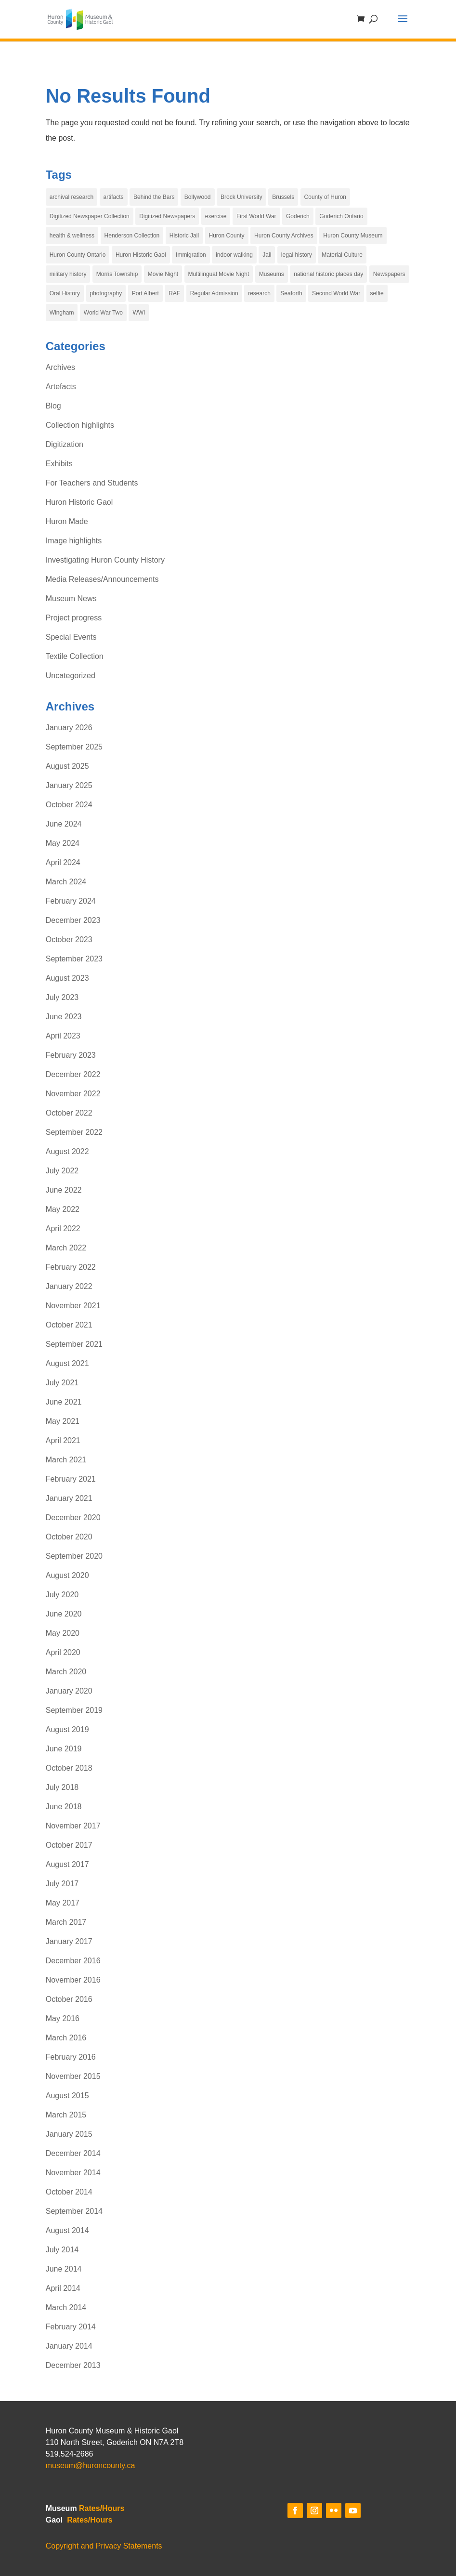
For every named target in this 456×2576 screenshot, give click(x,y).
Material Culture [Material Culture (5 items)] (342, 254)
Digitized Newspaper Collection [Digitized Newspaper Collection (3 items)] (90, 216)
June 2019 (64, 1749)
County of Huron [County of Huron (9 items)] (325, 197)
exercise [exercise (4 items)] (216, 216)
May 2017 (62, 1903)
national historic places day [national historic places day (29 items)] (328, 274)
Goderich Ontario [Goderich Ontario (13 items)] (341, 216)
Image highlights (74, 541)
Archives (60, 367)
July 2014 (62, 2250)
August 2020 (67, 1575)
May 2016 (62, 2018)
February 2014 (71, 2327)
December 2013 (73, 2365)
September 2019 (74, 1710)
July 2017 (62, 1883)
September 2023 (74, 959)
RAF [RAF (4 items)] (174, 293)
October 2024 (69, 805)
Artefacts (61, 386)
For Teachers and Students (92, 483)
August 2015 (67, 2095)
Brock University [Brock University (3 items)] (241, 197)
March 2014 (66, 2307)
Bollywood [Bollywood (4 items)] (197, 197)
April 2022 (63, 1228)
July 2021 (62, 1383)
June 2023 (64, 1016)
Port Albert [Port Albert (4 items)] (145, 293)
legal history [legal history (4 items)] (296, 254)
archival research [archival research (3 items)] (71, 197)
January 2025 (69, 785)
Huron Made (67, 521)
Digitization (64, 444)
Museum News (71, 598)
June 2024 (64, 824)
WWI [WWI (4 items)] (138, 312)
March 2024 (66, 882)
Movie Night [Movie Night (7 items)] (163, 274)
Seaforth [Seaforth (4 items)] (291, 293)
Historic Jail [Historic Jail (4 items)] (184, 235)
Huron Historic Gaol (79, 502)
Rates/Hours (101, 2508)
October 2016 (69, 1999)
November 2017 (73, 1826)
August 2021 (67, 1363)
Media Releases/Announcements (102, 579)
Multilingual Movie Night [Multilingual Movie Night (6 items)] (218, 274)
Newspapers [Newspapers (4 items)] (389, 274)
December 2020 (73, 1517)
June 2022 (64, 1190)
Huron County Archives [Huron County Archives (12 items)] (283, 235)
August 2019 (67, 1729)
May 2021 (62, 1421)
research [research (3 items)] (259, 293)
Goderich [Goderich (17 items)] (298, 216)
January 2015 (69, 2134)
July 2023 (62, 997)
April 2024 (63, 862)
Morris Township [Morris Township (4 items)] (117, 274)
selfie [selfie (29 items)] (377, 293)
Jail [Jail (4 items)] (266, 254)
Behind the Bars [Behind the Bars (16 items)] (153, 197)
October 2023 (69, 939)
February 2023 (71, 1055)
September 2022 (74, 1132)
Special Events (71, 637)
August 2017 (67, 1864)
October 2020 (69, 1537)
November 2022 (73, 1094)
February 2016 (71, 2057)
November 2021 (73, 1305)
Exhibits (59, 464)
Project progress (74, 618)
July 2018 (62, 1787)
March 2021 (66, 1460)
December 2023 (73, 920)
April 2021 (63, 1440)
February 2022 (71, 1267)
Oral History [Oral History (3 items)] (65, 293)
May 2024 (62, 843)
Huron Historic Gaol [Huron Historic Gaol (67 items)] (141, 254)
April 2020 (63, 1652)
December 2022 (73, 1074)
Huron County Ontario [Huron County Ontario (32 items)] (78, 254)
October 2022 (69, 1113)
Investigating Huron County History (105, 560)
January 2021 (69, 1498)
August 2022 (67, 1151)
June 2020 (64, 1614)
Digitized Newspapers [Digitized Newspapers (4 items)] (167, 216)
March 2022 (66, 1248)
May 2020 (62, 1633)
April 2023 (63, 1036)
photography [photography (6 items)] (106, 293)
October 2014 (69, 2192)
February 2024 (71, 901)
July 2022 (62, 1171)
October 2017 (69, 1845)
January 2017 (69, 1941)
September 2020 (74, 1556)
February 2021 (71, 1479)
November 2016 (73, 1980)
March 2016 (66, 2038)
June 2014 (64, 2269)
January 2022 (69, 1286)
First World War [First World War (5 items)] (256, 216)
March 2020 (66, 1672)
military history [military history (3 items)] (68, 274)
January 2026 (69, 727)
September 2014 (74, 2211)
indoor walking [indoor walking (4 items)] (234, 254)
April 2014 (63, 2288)
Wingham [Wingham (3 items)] (62, 312)
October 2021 (69, 1325)
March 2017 (66, 1922)
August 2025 (67, 766)
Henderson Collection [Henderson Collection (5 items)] (132, 235)
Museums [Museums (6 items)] (271, 274)
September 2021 (74, 1344)
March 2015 (66, 2115)
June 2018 (64, 1806)
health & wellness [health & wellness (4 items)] (72, 235)
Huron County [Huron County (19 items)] (227, 235)
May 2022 (62, 1209)
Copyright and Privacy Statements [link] (104, 2546)
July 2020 (62, 1594)
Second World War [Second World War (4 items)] (336, 293)
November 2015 (73, 2076)
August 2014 (67, 2230)
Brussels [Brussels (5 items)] (283, 197)
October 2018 (69, 1768)
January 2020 (69, 1691)
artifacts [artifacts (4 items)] (114, 197)
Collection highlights (80, 425)
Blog (53, 406)
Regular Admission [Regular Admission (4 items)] (214, 293)
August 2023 (67, 978)
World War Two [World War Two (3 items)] (103, 312)
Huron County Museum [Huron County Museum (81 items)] (352, 235)
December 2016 (73, 1961)
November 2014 (73, 2173)
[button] (402, 25)
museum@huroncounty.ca (90, 2465)
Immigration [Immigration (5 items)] (191, 254)
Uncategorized (70, 675)
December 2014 (73, 2153)
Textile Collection (75, 656)
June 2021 (64, 1402)
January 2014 (69, 2346)
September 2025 (74, 747)
